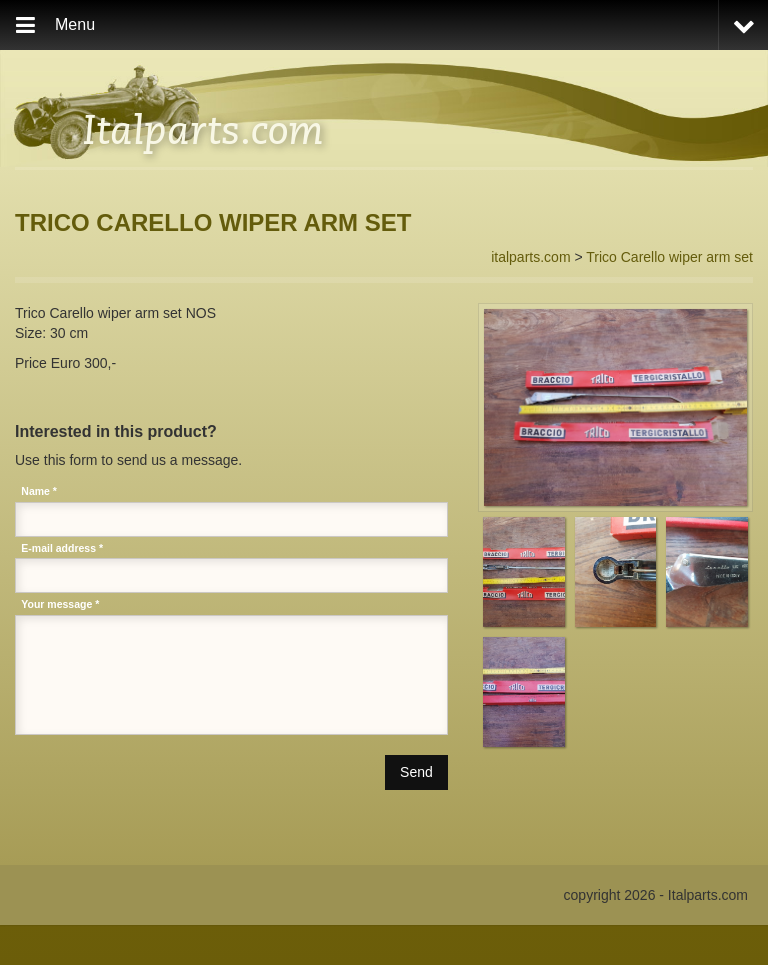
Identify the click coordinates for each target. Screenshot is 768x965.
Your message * (60, 604)
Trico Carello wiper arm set (669, 257)
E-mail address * (62, 548)
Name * (39, 491)
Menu (75, 24)
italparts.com (530, 257)
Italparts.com (203, 128)
